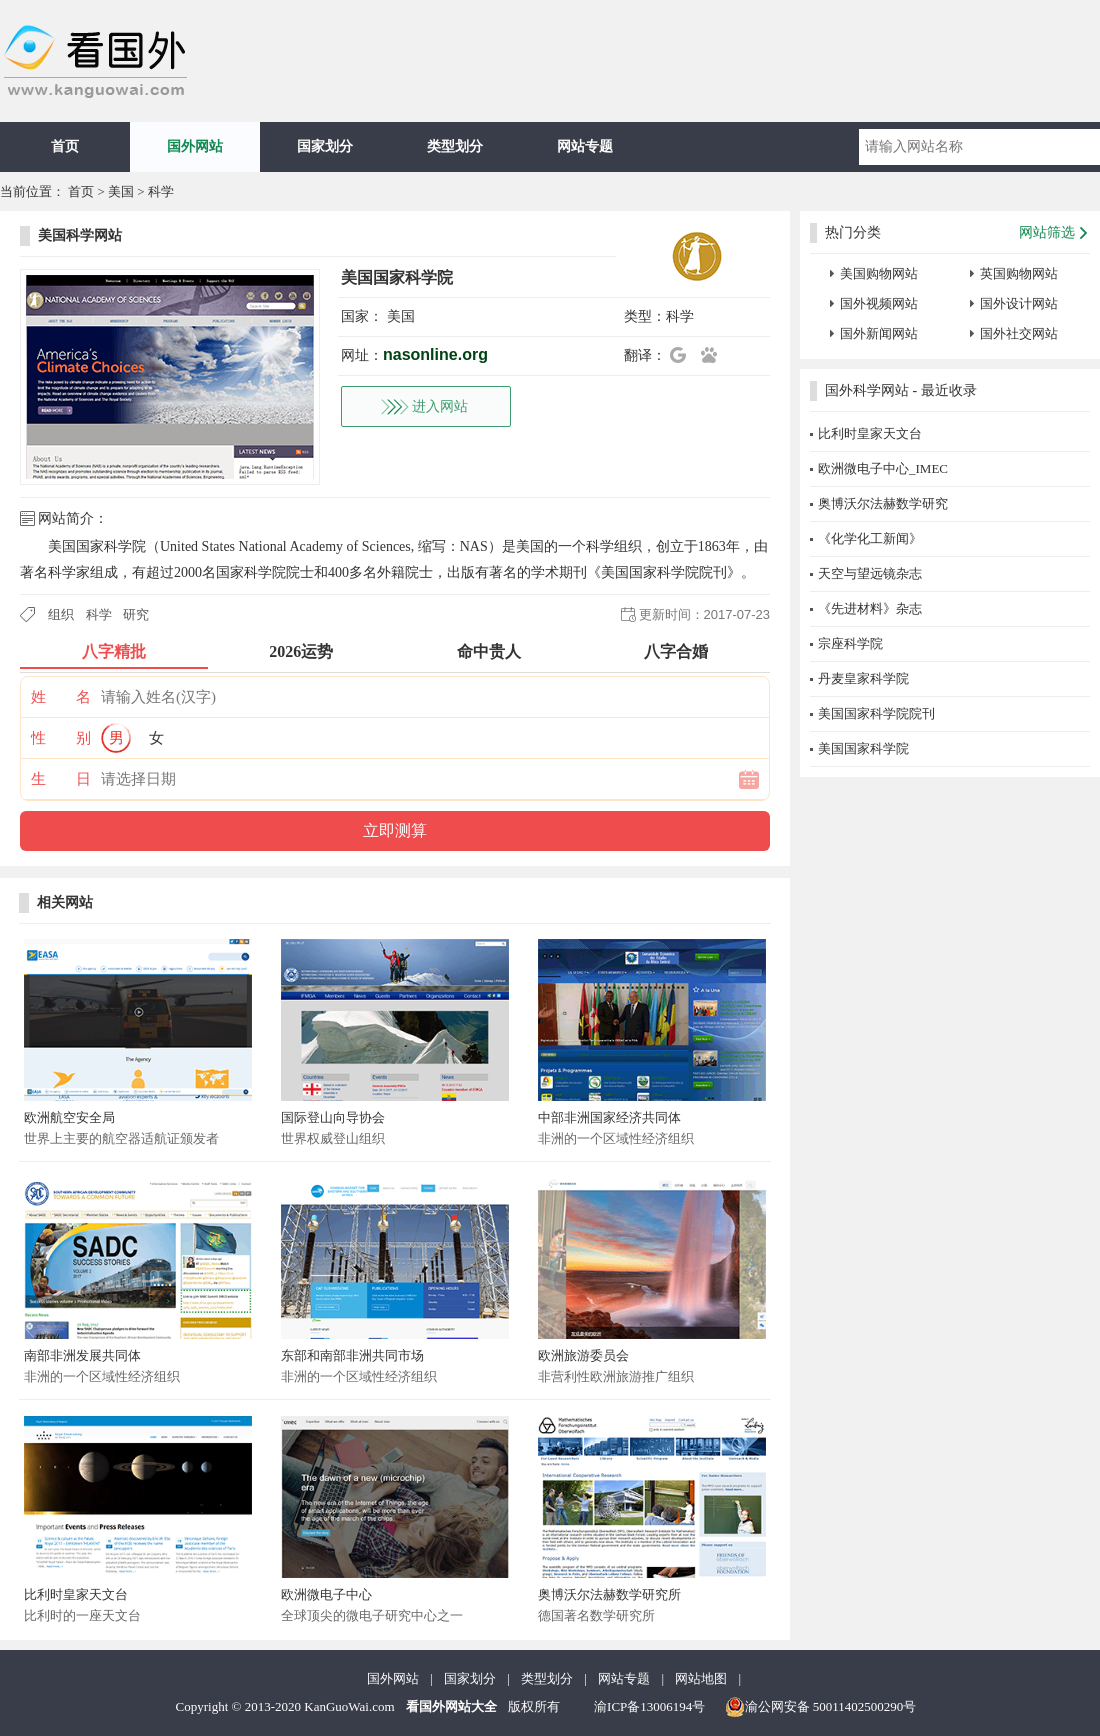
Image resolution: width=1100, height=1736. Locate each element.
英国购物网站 (1019, 273)
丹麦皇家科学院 (863, 678)
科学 (161, 191)
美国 (121, 191)
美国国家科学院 (863, 748)
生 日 (61, 779)
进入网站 (440, 406)
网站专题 (585, 146)
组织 (61, 614)
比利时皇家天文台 (76, 1594)
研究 (136, 614)
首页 (65, 146)
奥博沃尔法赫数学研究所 (609, 1594)
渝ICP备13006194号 (649, 1706)
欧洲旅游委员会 (583, 1355)
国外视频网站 (879, 303)
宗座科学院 (850, 643)
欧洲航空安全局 (69, 1117)
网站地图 (701, 1678)
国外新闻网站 (879, 333)
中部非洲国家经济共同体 (609, 1117)
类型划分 (455, 146)
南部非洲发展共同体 (82, 1355)
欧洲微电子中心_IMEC (883, 468)
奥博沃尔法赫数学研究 (883, 503)
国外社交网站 (1019, 333)
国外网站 (195, 146)
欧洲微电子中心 (326, 1594)
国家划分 (325, 146)
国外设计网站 (1019, 303)
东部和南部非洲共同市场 (352, 1355)
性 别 (61, 738)
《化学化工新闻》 (870, 538)
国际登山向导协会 (333, 1117)
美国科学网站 (80, 235)
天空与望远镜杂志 (870, 573)
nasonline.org (435, 354)
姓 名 (61, 697)
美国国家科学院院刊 (876, 713)
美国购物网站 (879, 273)
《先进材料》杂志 (870, 608)
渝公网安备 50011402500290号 (821, 1707)
